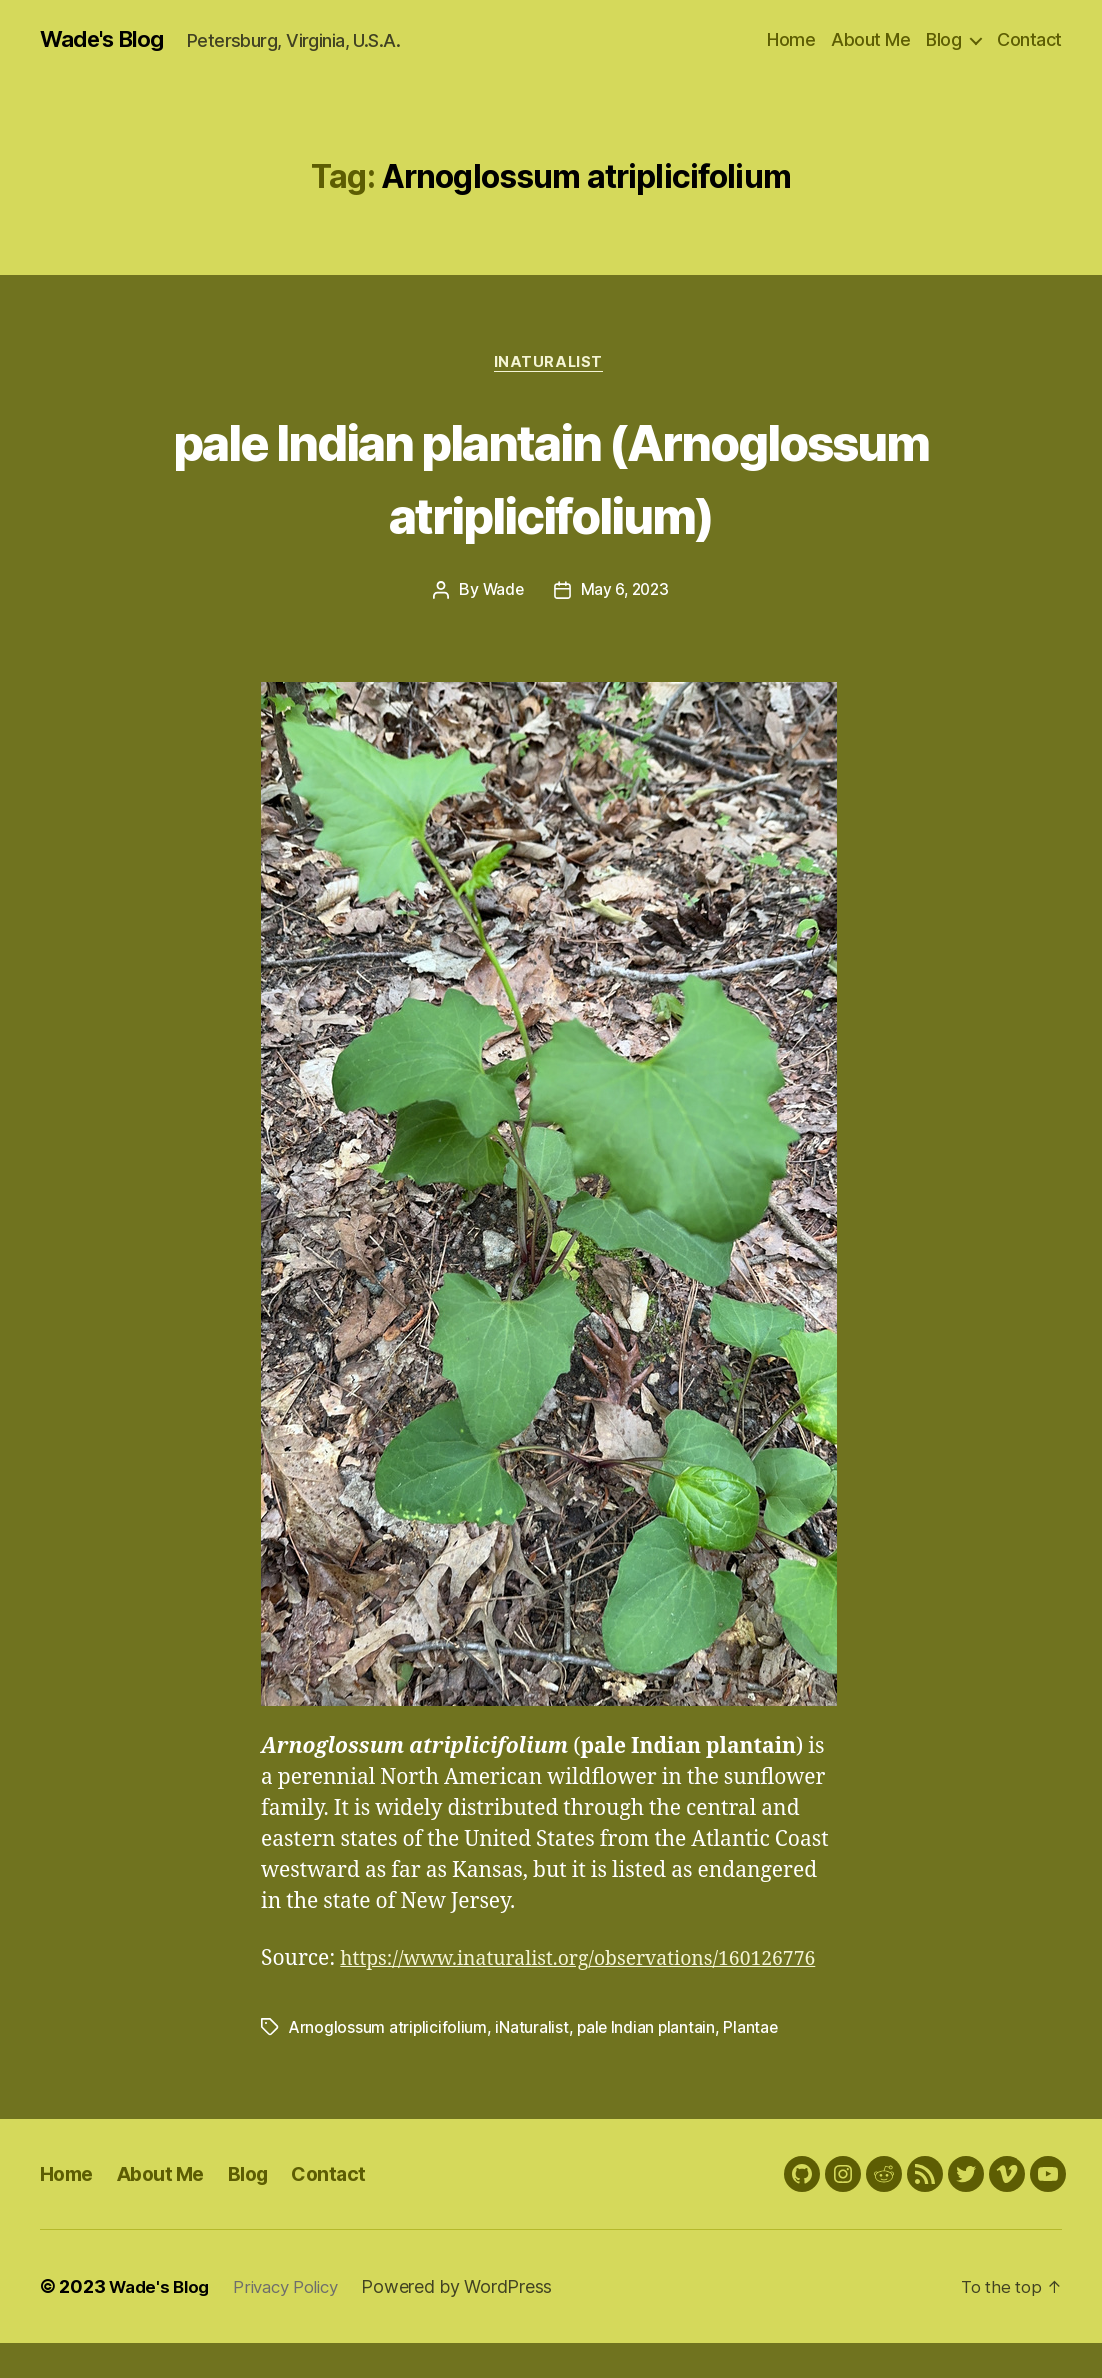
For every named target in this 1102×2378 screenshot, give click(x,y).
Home (791, 39)
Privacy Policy (297, 2321)
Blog (943, 39)
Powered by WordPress (473, 2321)
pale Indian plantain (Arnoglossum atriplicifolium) (551, 478)
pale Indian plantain (649, 2062)
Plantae (755, 2062)
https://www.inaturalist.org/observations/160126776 (519, 1993)
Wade (501, 594)
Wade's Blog (107, 40)
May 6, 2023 (626, 594)
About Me (870, 39)
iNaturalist (551, 365)
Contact (1029, 39)
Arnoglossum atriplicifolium (389, 2062)
